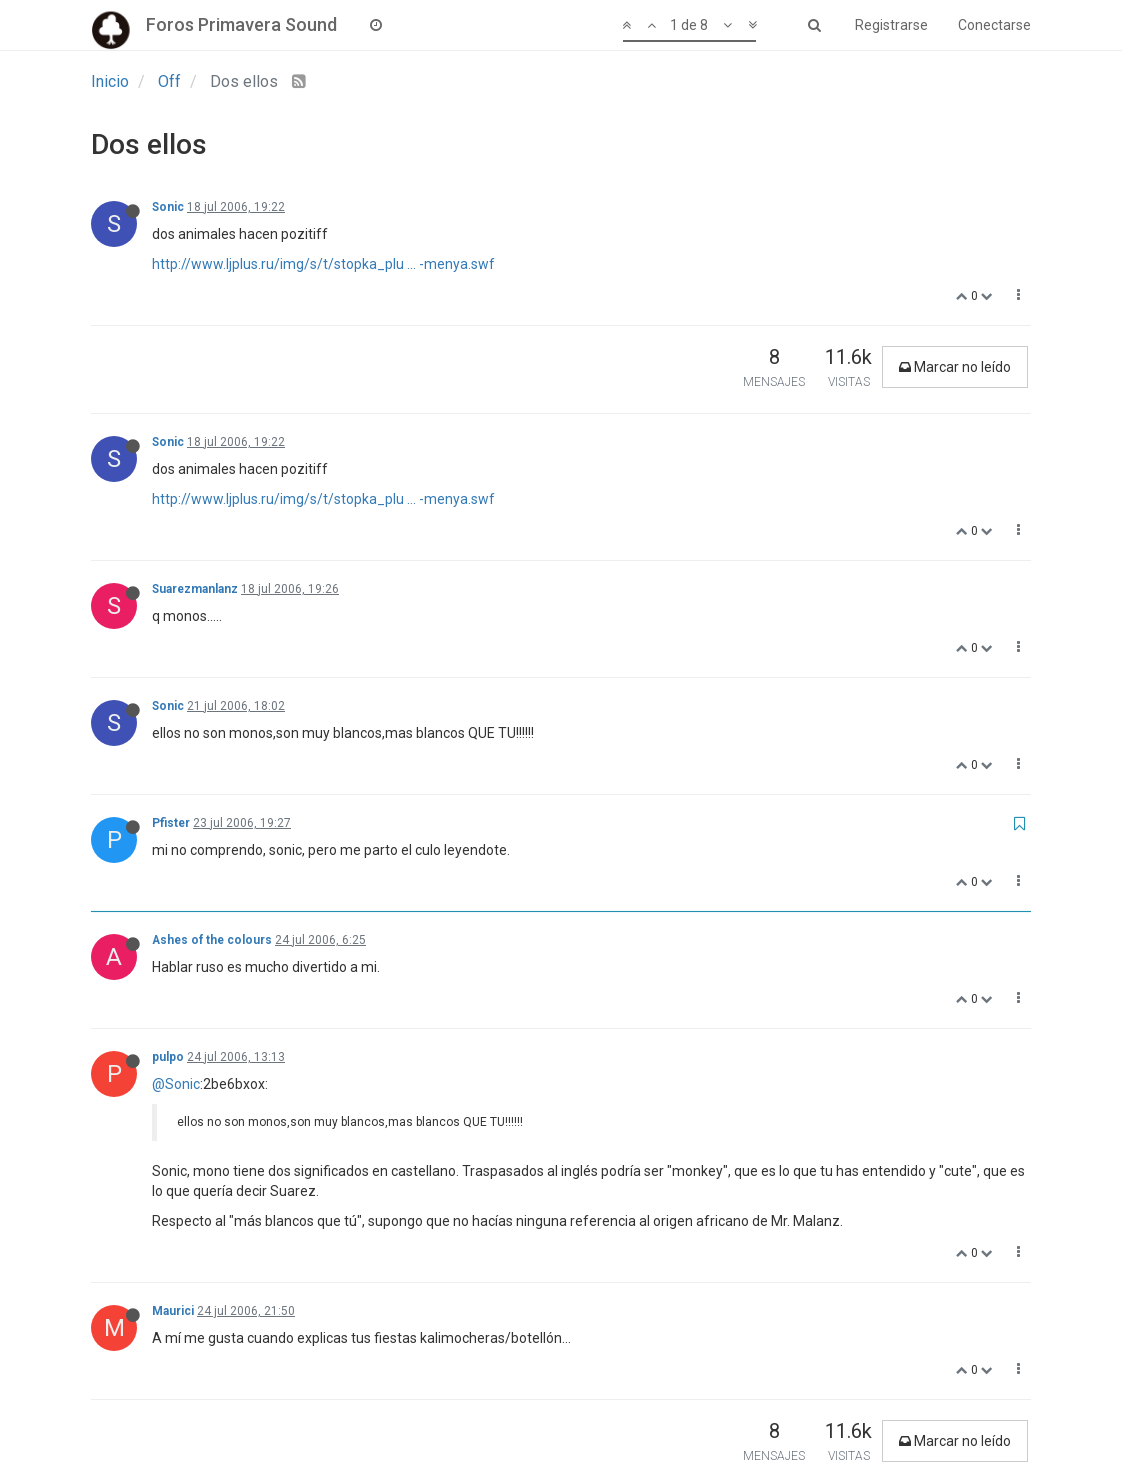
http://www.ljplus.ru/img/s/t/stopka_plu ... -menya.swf (323, 264)
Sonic (168, 207)
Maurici (173, 1311)
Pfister (171, 823)
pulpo (168, 1057)
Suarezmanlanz (195, 589)
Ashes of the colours (212, 940)
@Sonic (176, 1084)
